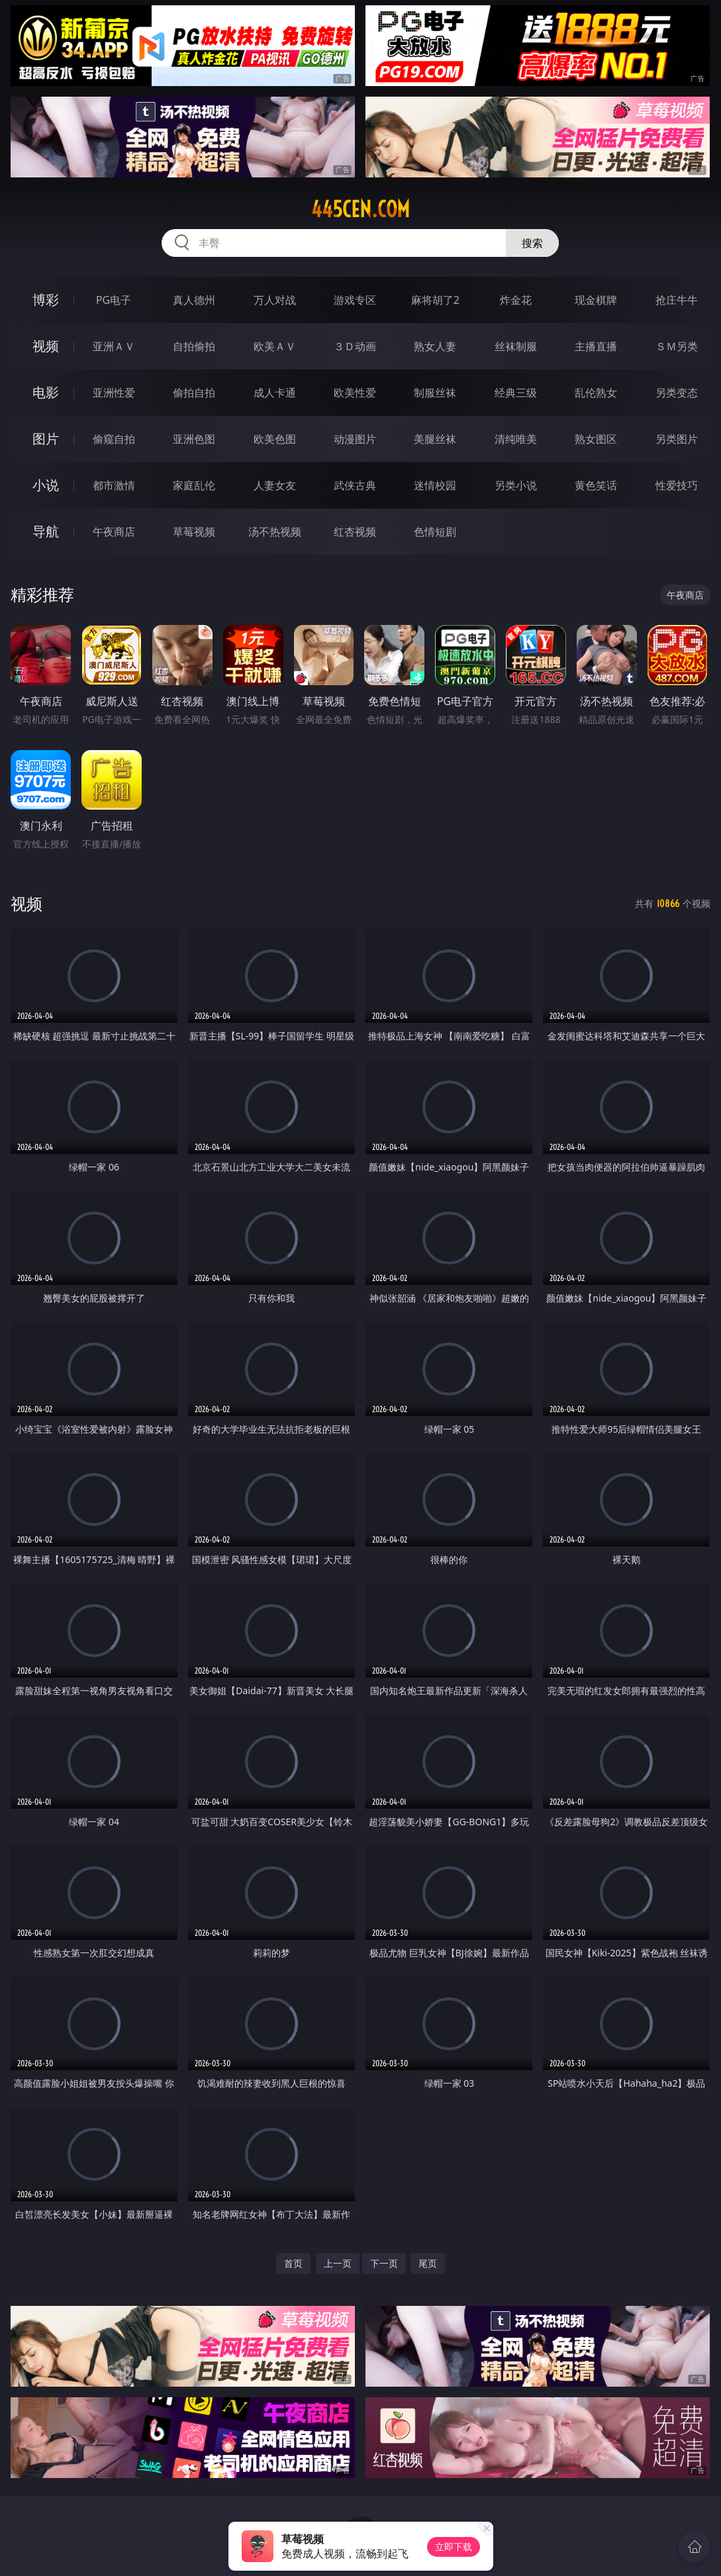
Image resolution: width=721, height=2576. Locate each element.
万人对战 (275, 300)
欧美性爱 (355, 392)
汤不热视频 (274, 531)
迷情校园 (435, 485)
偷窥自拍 (114, 439)
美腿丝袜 (435, 439)
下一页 (384, 2263)
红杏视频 (355, 531)
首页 (293, 2263)
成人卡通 (275, 392)
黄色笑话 (596, 485)
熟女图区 (596, 439)
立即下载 (453, 2546)
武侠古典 (355, 485)
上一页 (338, 2263)
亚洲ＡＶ (114, 346)
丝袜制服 (516, 346)
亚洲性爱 (114, 392)
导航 (45, 531)
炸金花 (516, 300)
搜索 (532, 243)
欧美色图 (275, 439)
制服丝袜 (435, 392)
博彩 (45, 300)
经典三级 (516, 392)
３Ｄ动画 (355, 346)
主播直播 (596, 346)
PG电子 (113, 300)
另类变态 (676, 392)
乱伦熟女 (596, 392)
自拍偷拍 (194, 346)
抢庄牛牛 (676, 300)
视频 (45, 346)
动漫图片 (355, 439)
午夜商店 (114, 531)
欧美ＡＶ (275, 346)
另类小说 (516, 485)
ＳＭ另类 (676, 346)
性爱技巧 (676, 485)
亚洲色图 (194, 439)
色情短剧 (435, 531)
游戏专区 (355, 300)
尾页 (427, 2263)
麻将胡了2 (435, 300)
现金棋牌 (596, 300)
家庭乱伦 (194, 485)
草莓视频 (194, 531)
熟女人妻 (435, 346)
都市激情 (114, 485)
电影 (45, 392)
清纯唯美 (516, 439)
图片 (45, 439)
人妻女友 (275, 485)
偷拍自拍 (194, 392)
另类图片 (676, 439)
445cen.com (360, 209)
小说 (45, 485)
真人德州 (194, 300)
